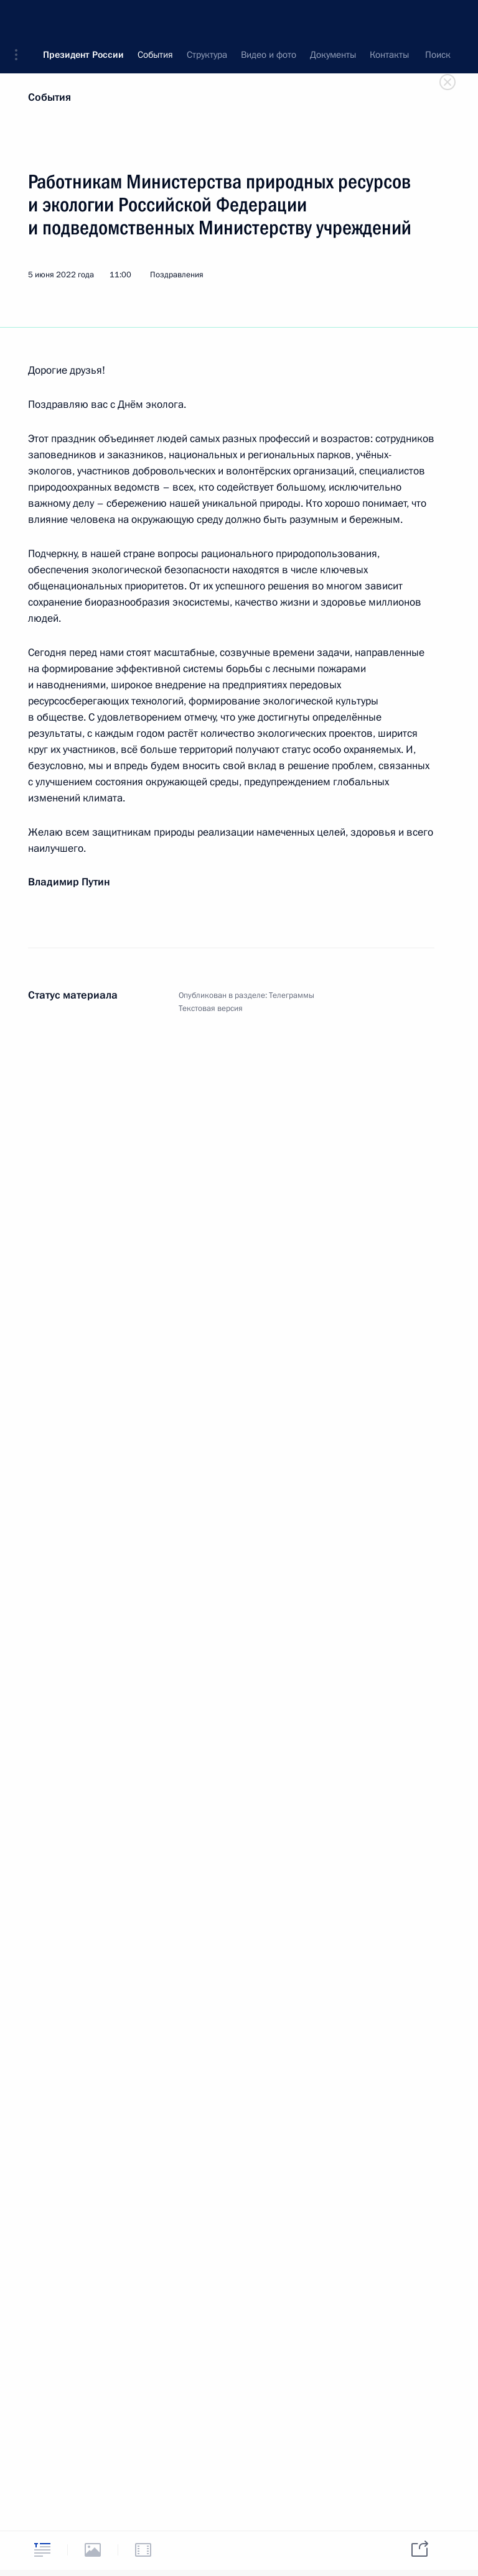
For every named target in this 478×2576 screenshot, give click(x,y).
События (49, 97)
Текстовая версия (211, 1008)
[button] (20, 18)
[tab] (42, 2549)
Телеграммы (291, 995)
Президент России (83, 18)
